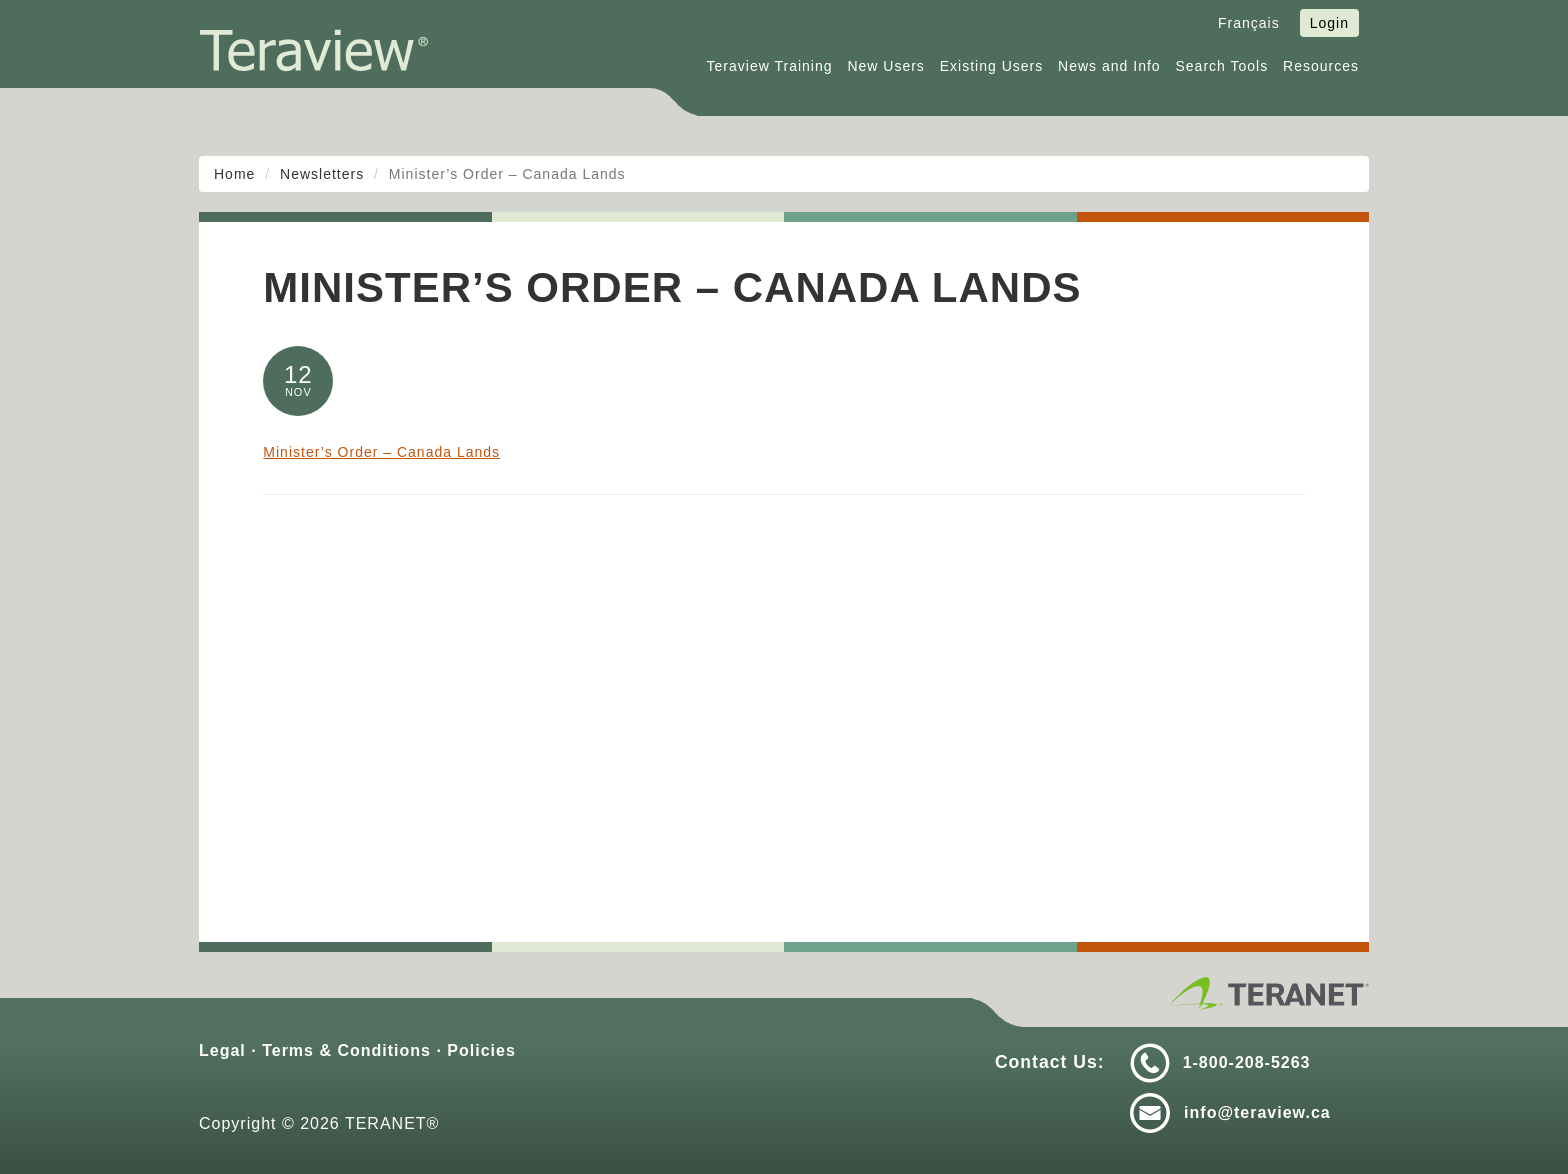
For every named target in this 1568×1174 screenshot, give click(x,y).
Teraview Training (770, 66)
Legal (222, 1050)
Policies (481, 1050)
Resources (1321, 66)
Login (1329, 23)
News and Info (1109, 66)
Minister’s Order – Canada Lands (381, 452)
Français (1249, 23)
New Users (885, 66)
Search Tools (1222, 66)
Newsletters (322, 174)
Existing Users (991, 66)
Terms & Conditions (346, 1050)
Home (234, 174)
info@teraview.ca (1257, 1112)
